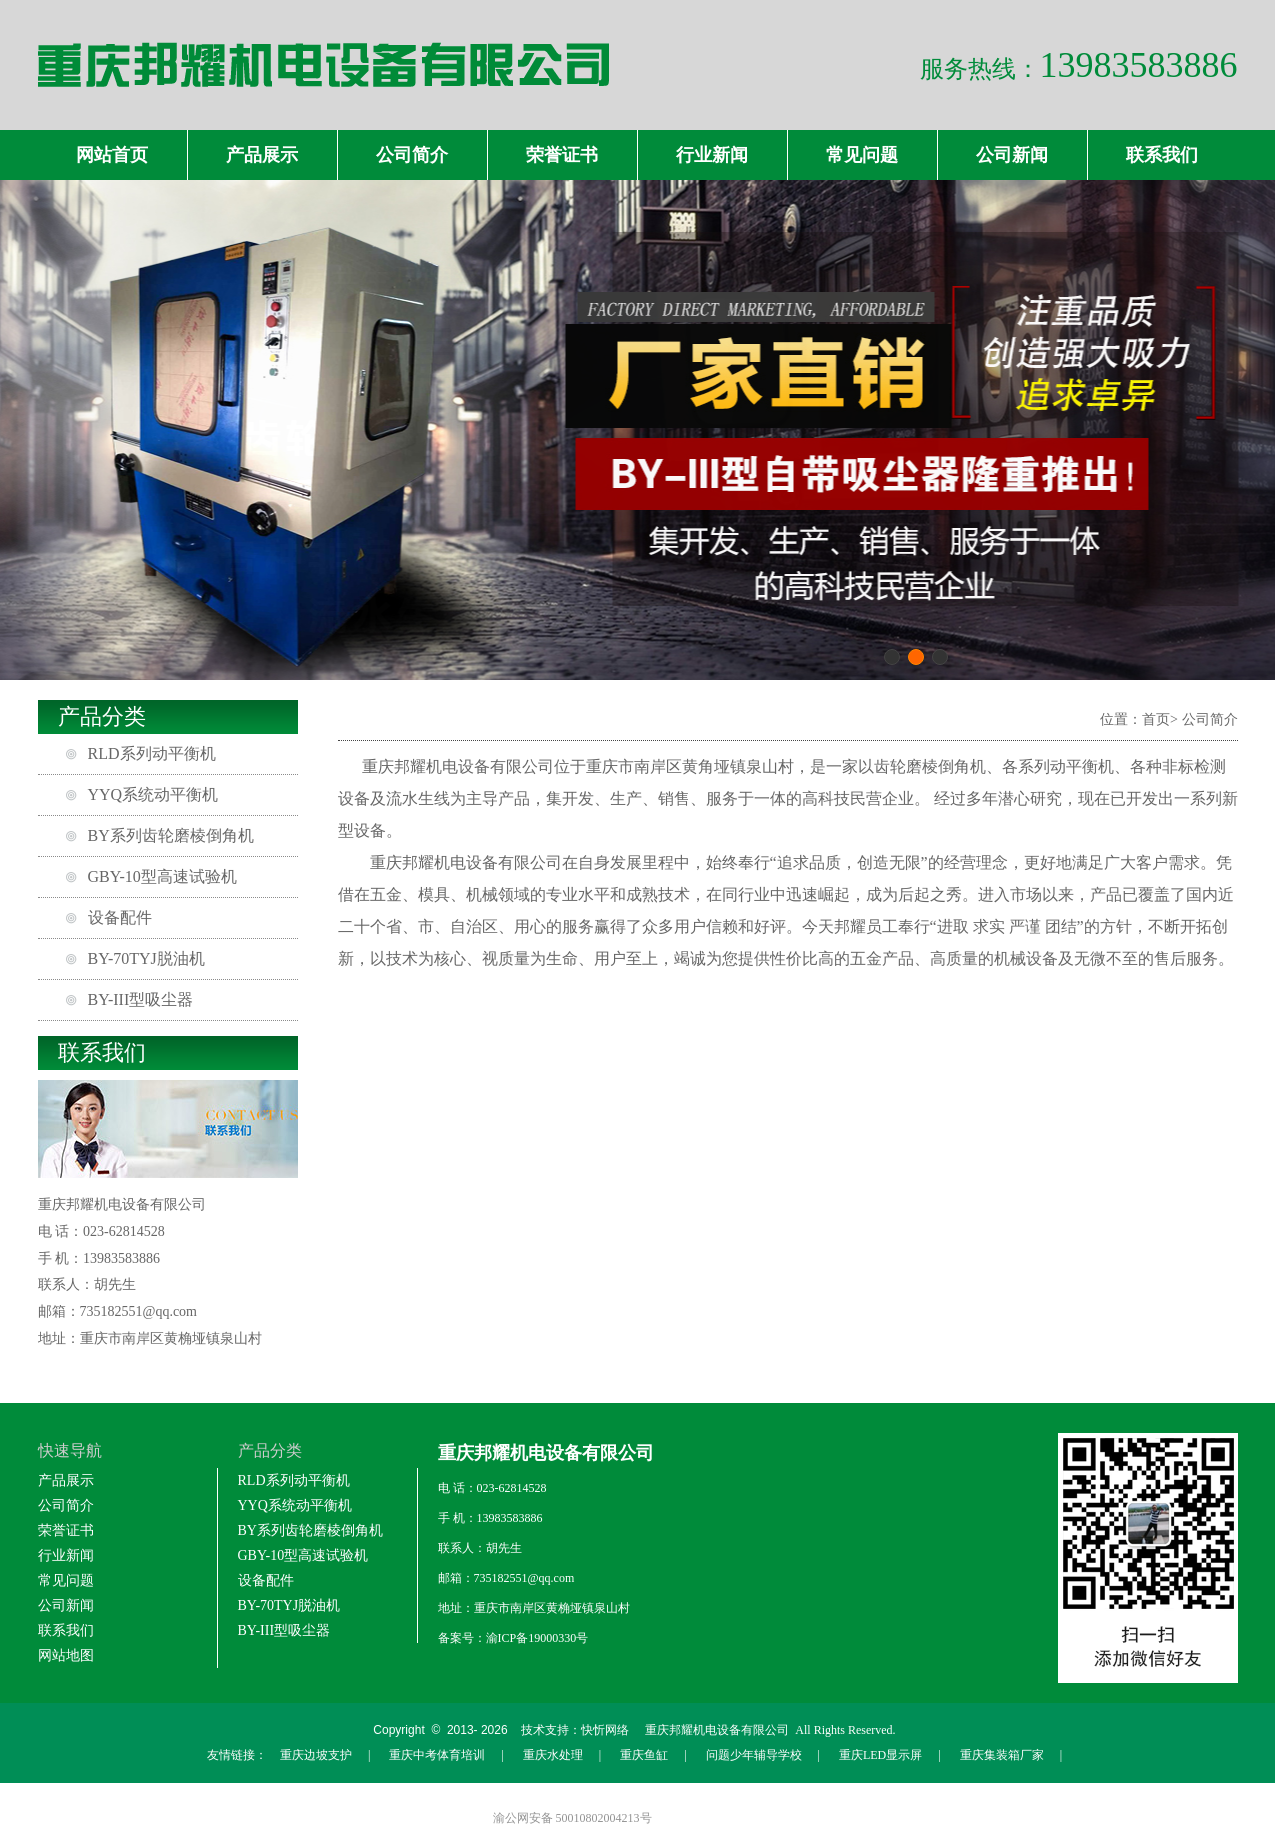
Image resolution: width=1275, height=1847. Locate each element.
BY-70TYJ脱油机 (146, 958)
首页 (1156, 719)
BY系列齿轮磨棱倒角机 (171, 835)
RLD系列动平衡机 (152, 753)
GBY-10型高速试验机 (162, 876)
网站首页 (112, 155)
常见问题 (862, 155)
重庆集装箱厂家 (1002, 1755)
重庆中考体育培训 (437, 1755)
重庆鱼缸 (644, 1755)
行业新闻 (712, 155)
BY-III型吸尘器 (141, 999)
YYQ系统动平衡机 (153, 794)
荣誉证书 (562, 155)
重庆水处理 (553, 1755)
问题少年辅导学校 (754, 1755)
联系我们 (1162, 155)
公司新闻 (1012, 155)
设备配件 (120, 917)
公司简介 (412, 155)
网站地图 (66, 1655)
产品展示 (262, 155)
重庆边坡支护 (316, 1755)
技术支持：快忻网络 (575, 1730)
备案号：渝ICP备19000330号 (513, 1638)
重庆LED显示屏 (880, 1755)
